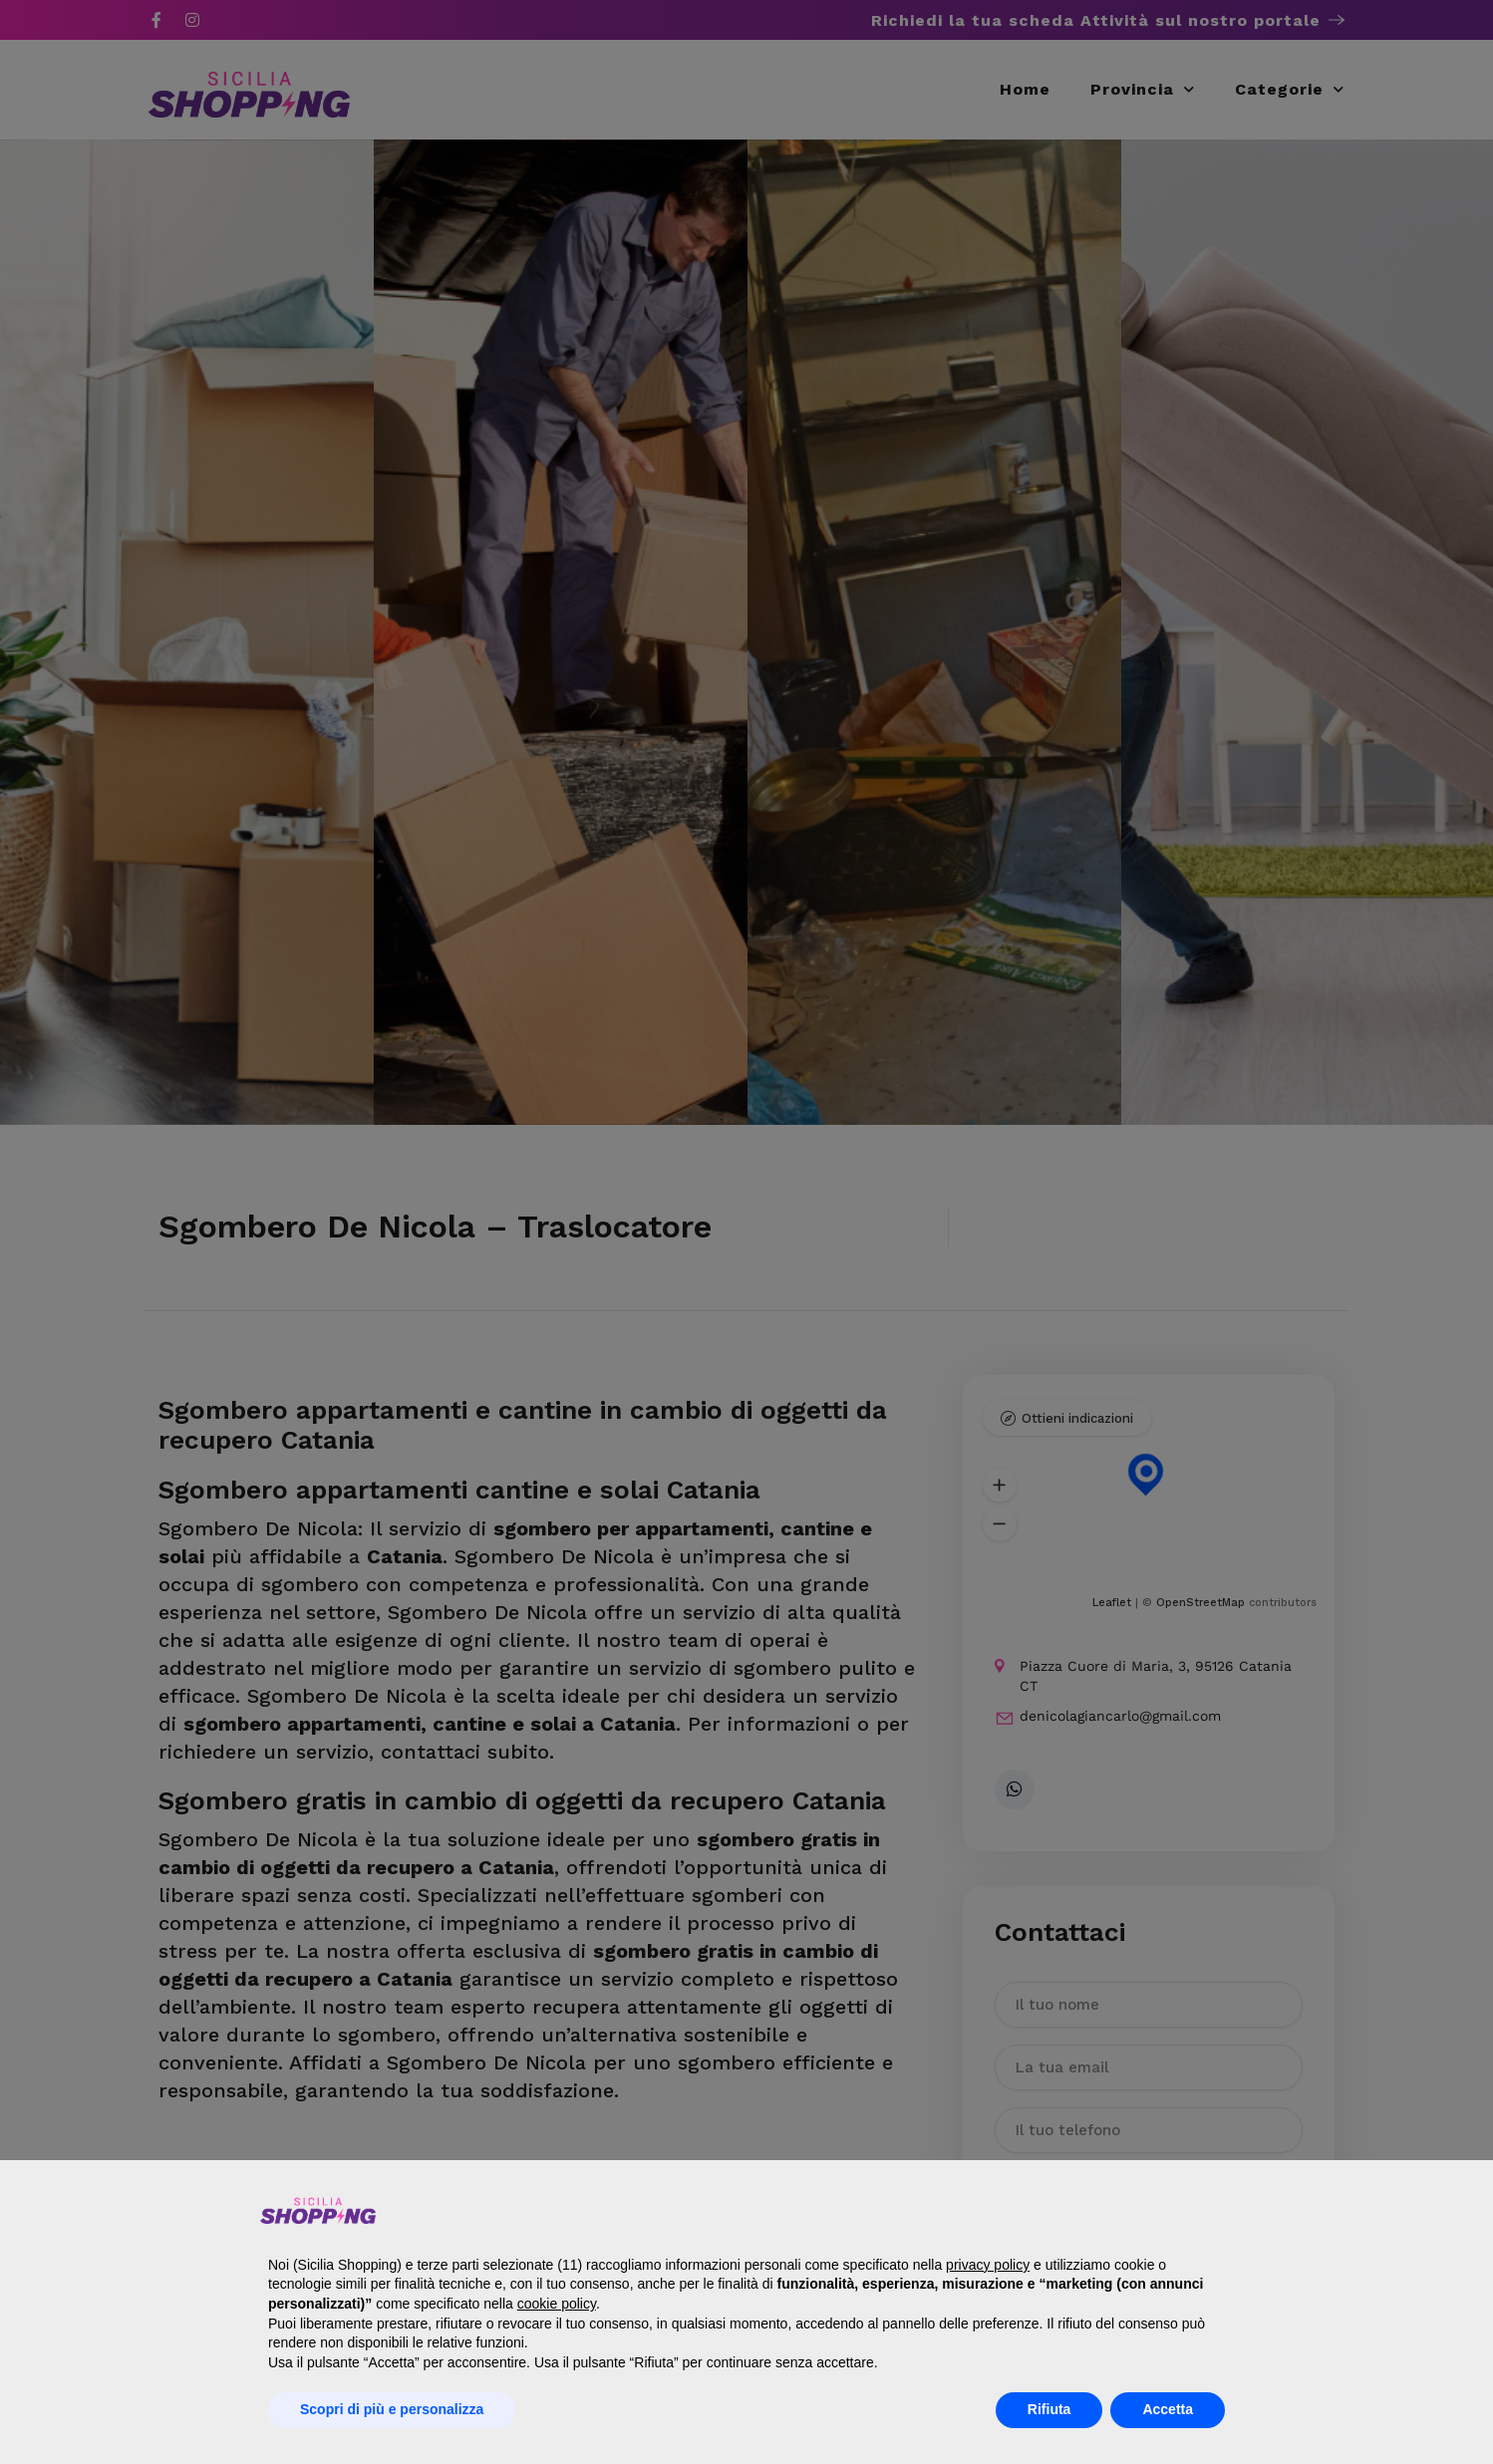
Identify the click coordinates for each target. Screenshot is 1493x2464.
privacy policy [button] (988, 2265)
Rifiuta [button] (1049, 2409)
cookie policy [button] (556, 2304)
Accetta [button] (1167, 2409)
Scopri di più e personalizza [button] (391, 2409)
